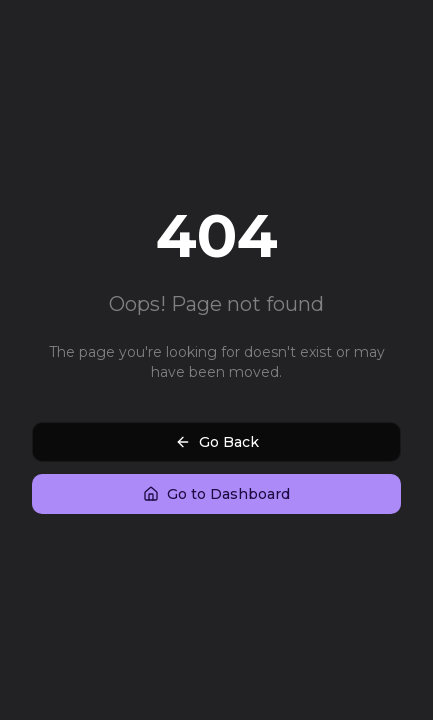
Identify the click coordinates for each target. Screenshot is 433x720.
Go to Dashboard (216, 494)
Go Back (217, 442)
